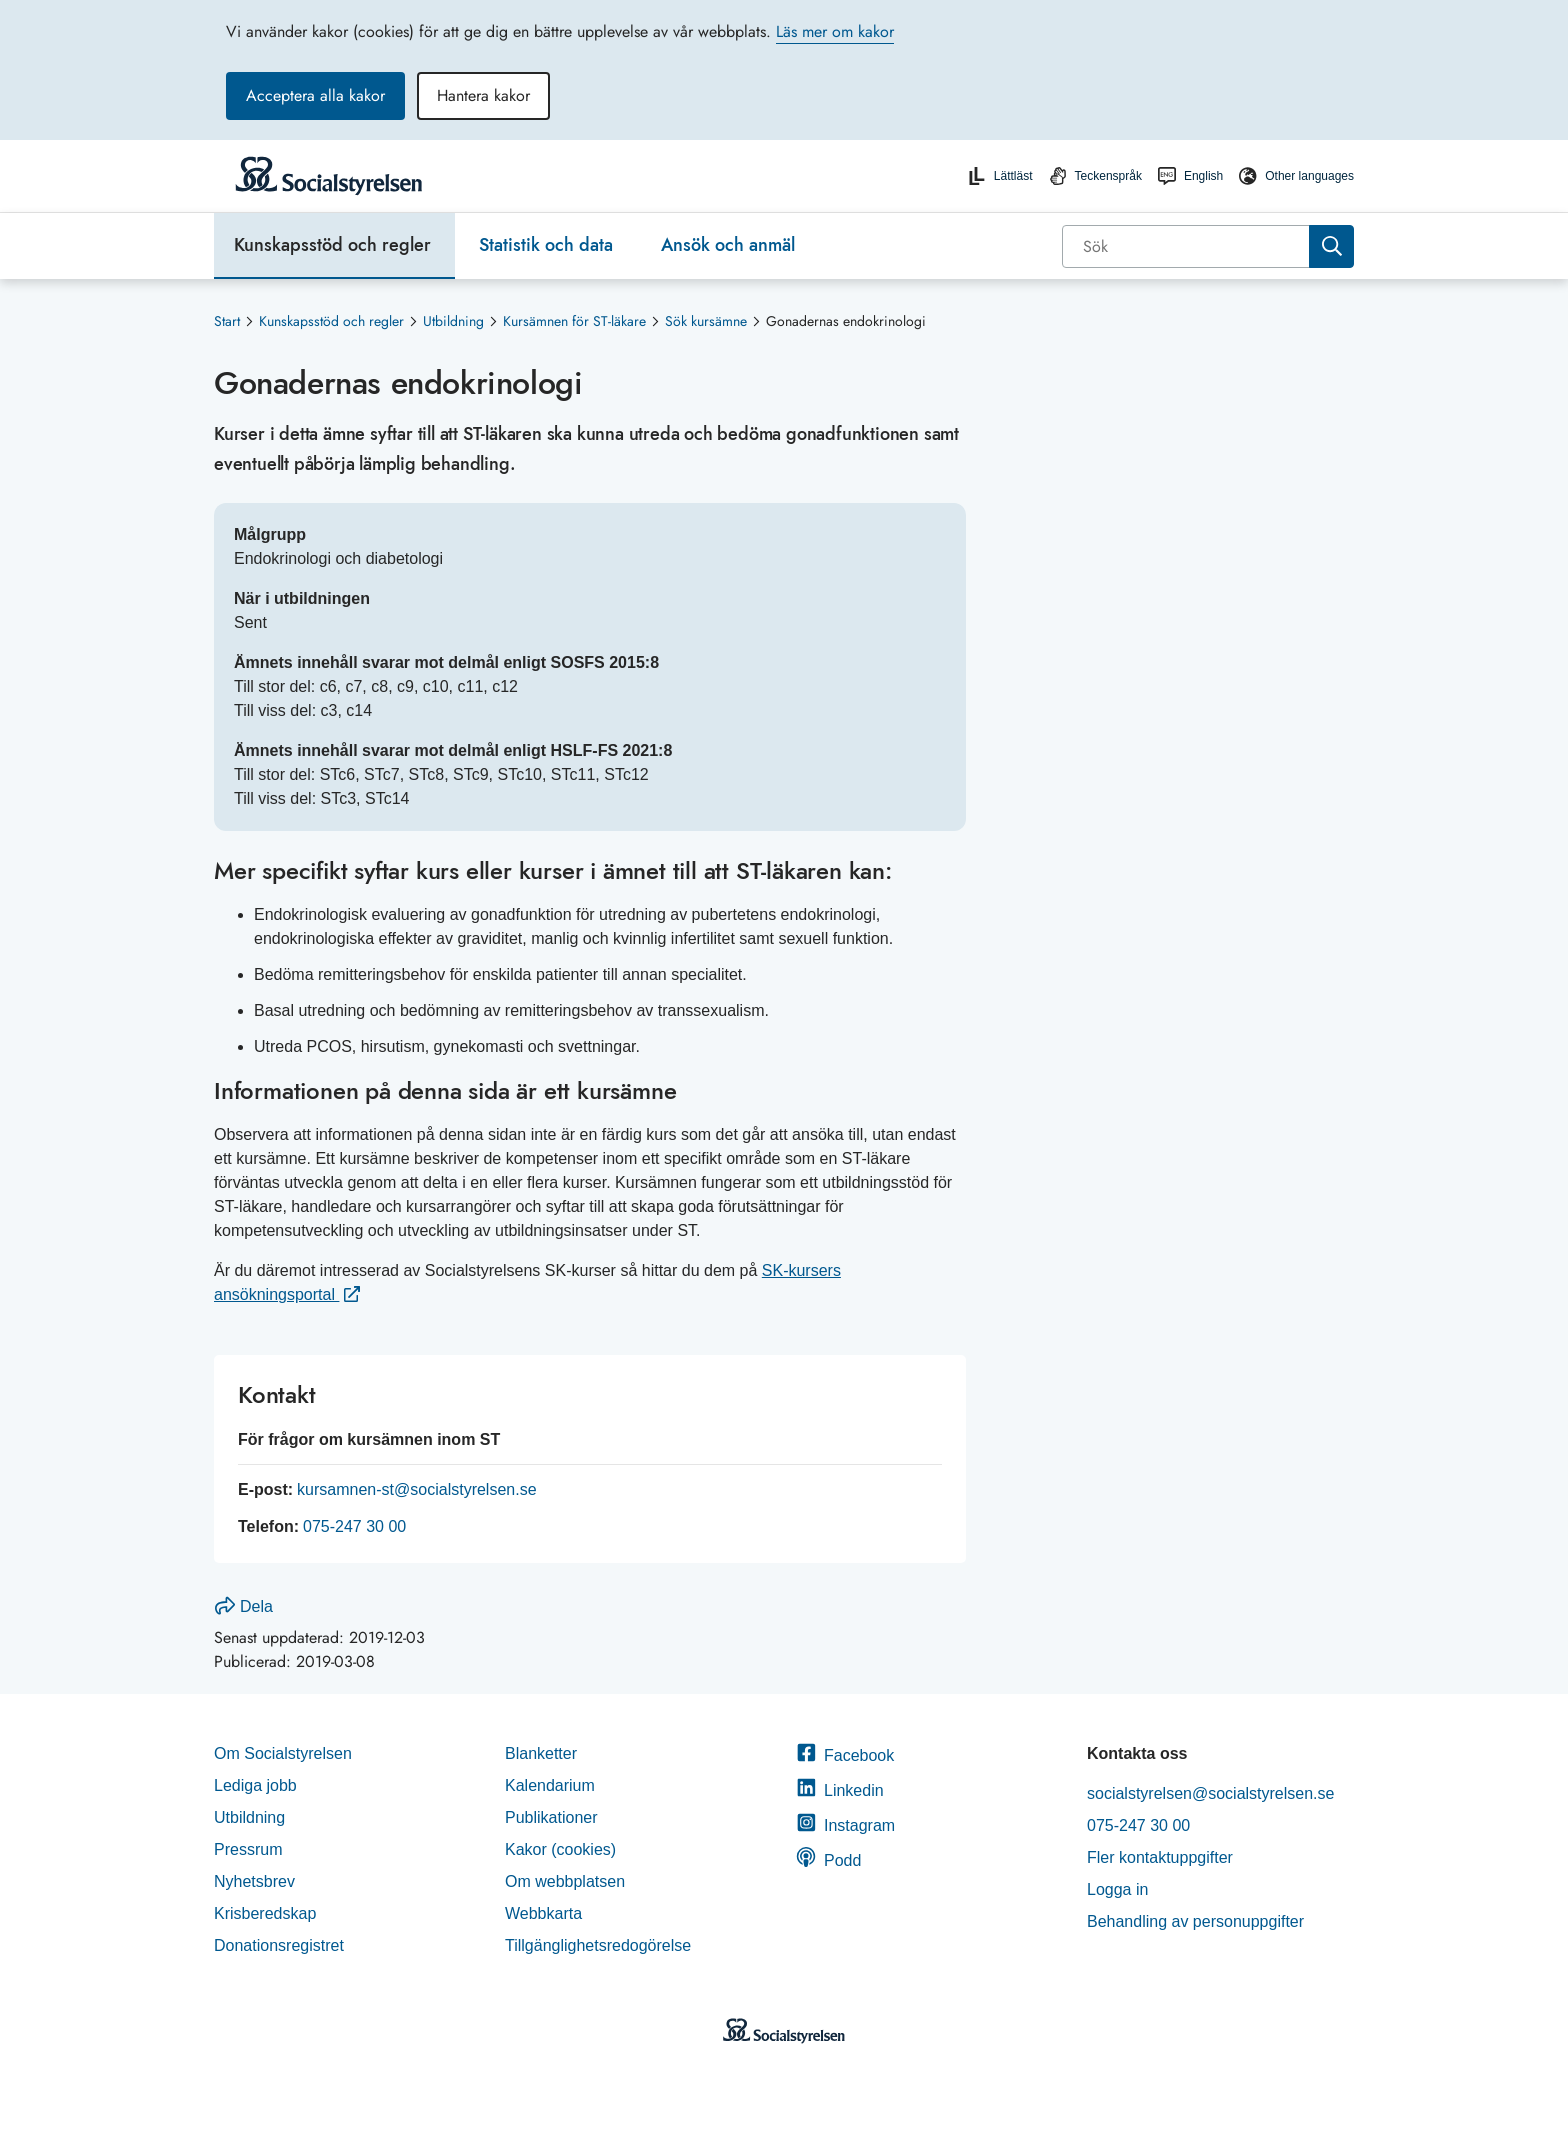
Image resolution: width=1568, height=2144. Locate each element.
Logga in (1117, 1889)
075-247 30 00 (354, 1526)
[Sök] (1187, 246)
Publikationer (551, 1817)
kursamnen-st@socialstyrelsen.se (416, 1489)
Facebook (845, 1755)
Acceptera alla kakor (315, 95)
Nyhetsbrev (254, 1881)
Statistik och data (546, 245)
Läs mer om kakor (835, 31)
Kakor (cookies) (560, 1849)
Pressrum (248, 1849)
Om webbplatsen (565, 1881)
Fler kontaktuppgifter (1160, 1857)
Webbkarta (543, 1913)
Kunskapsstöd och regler (332, 245)
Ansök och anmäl (728, 245)
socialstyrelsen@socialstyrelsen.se (1210, 1793)
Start (227, 321)
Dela (244, 1606)
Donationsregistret (279, 1945)
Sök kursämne (706, 321)
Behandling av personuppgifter (1195, 1921)
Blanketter (541, 1753)
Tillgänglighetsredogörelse (600, 1945)
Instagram (845, 1825)
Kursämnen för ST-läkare (574, 321)
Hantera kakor (483, 95)
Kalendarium (550, 1785)
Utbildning (453, 321)
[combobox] (1208, 246)
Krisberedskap (265, 1913)
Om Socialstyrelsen (283, 1753)
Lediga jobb (255, 1785)
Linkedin (840, 1790)
